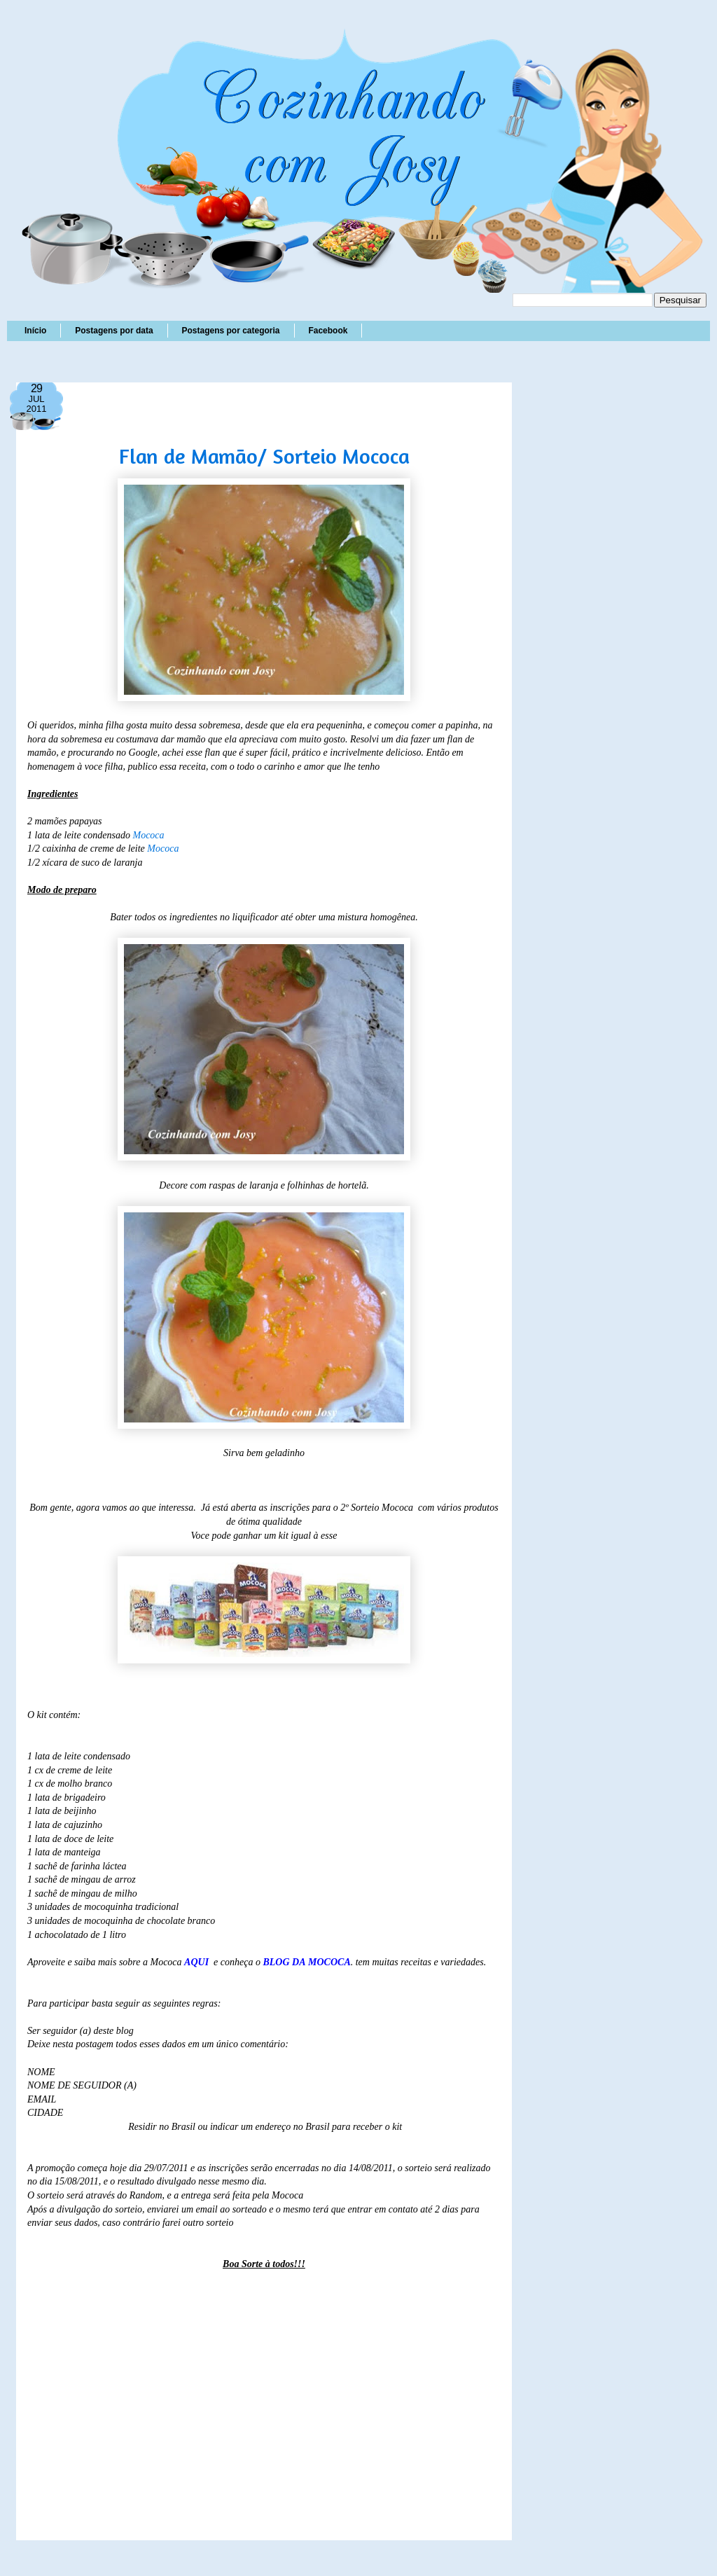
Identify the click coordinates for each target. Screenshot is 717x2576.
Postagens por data (114, 330)
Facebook (327, 330)
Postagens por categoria (230, 330)
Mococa (148, 835)
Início (35, 330)
